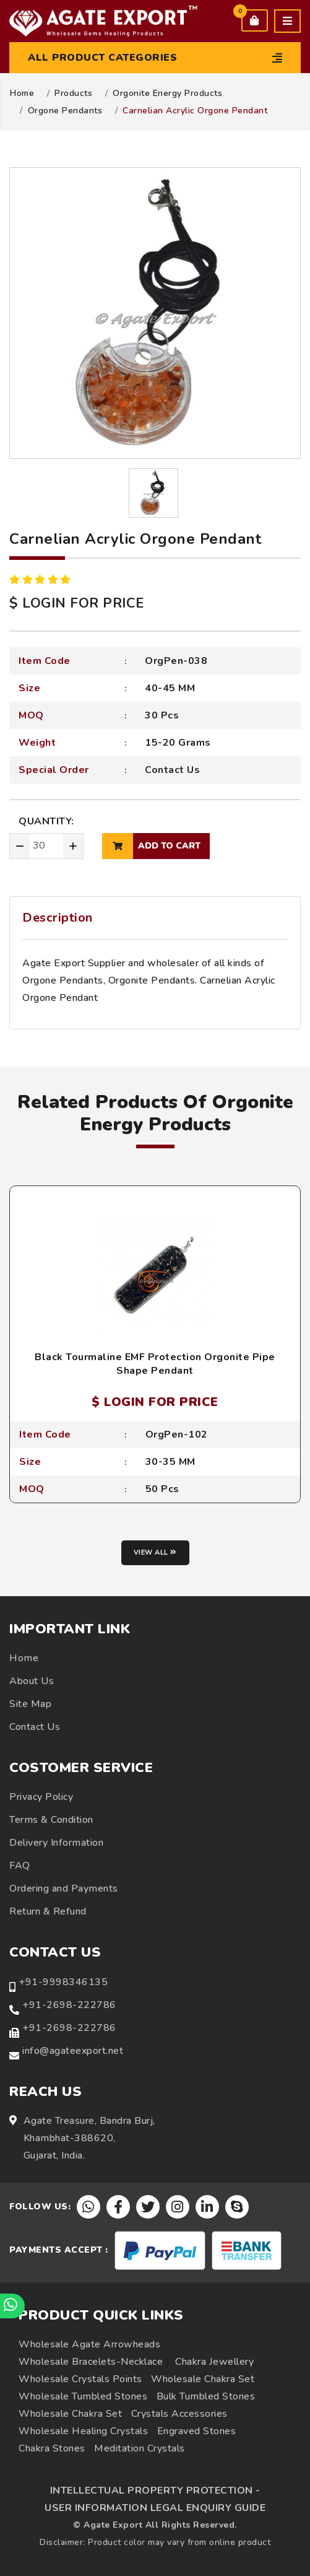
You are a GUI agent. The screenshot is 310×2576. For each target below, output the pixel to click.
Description (57, 917)
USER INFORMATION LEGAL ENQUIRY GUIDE (155, 2508)
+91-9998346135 (63, 1982)
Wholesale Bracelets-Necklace (91, 2362)
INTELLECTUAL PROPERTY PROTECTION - (155, 2490)
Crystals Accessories (179, 2414)
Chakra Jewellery (214, 2362)
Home (22, 93)
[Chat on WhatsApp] (12, 2306)
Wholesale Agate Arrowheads (89, 2344)
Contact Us (172, 770)
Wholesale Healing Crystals (83, 2431)
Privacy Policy (41, 1797)
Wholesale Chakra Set (202, 2379)
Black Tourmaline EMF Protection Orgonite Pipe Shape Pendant (155, 1364)
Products (73, 93)
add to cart (151, 846)
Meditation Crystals (139, 2448)
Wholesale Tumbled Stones (83, 2396)
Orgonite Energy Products (167, 93)
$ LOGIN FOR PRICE (76, 603)
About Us (31, 1681)
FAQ (19, 1865)
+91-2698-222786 (69, 2005)
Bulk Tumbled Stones (206, 2396)
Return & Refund (48, 1911)
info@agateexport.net (72, 2051)
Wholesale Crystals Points (80, 2379)
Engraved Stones (196, 2431)
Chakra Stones (52, 2448)
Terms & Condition (51, 1820)
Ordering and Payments (63, 1888)
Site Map (30, 1704)
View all (155, 1552)
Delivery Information (56, 1842)
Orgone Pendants (65, 111)
